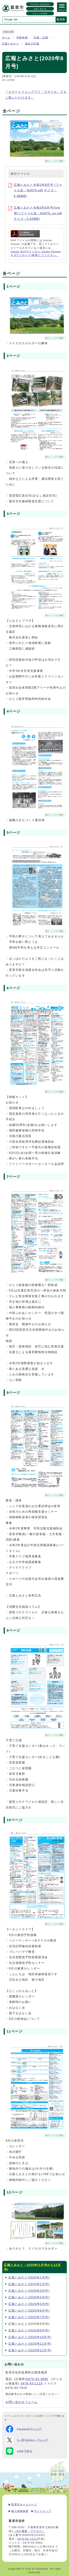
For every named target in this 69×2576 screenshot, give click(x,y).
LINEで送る (19, 2451)
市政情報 (22, 37)
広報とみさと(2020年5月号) (29, 2304)
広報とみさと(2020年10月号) (30, 2337)
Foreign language (40, 4)
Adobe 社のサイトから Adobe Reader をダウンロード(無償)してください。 (36, 253)
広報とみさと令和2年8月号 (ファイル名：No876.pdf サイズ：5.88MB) (35, 190)
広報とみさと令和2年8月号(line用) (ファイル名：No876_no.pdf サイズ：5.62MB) (35, 213)
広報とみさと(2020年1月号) (29, 2277)
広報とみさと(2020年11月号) (30, 2343)
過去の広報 (32, 43)
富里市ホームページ (24, 2504)
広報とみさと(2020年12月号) (30, 2350)
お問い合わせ (40, 9)
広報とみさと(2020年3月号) (29, 2290)
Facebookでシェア (24, 2429)
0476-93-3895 (37, 2379)
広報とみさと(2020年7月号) (29, 2317)
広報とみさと (10, 43)
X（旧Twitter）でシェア (27, 2440)
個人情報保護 (20, 2511)
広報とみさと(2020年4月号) (29, 2297)
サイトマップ (42, 2511)
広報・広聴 (41, 37)
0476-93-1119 (32, 2383)
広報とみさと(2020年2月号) (29, 2284)
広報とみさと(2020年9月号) (29, 2330)
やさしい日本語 (40, 14)
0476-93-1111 (27, 2538)
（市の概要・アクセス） (29, 2531)
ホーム (6, 37)
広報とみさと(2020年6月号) (29, 2310)
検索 (62, 19)
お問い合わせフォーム (21, 2402)
